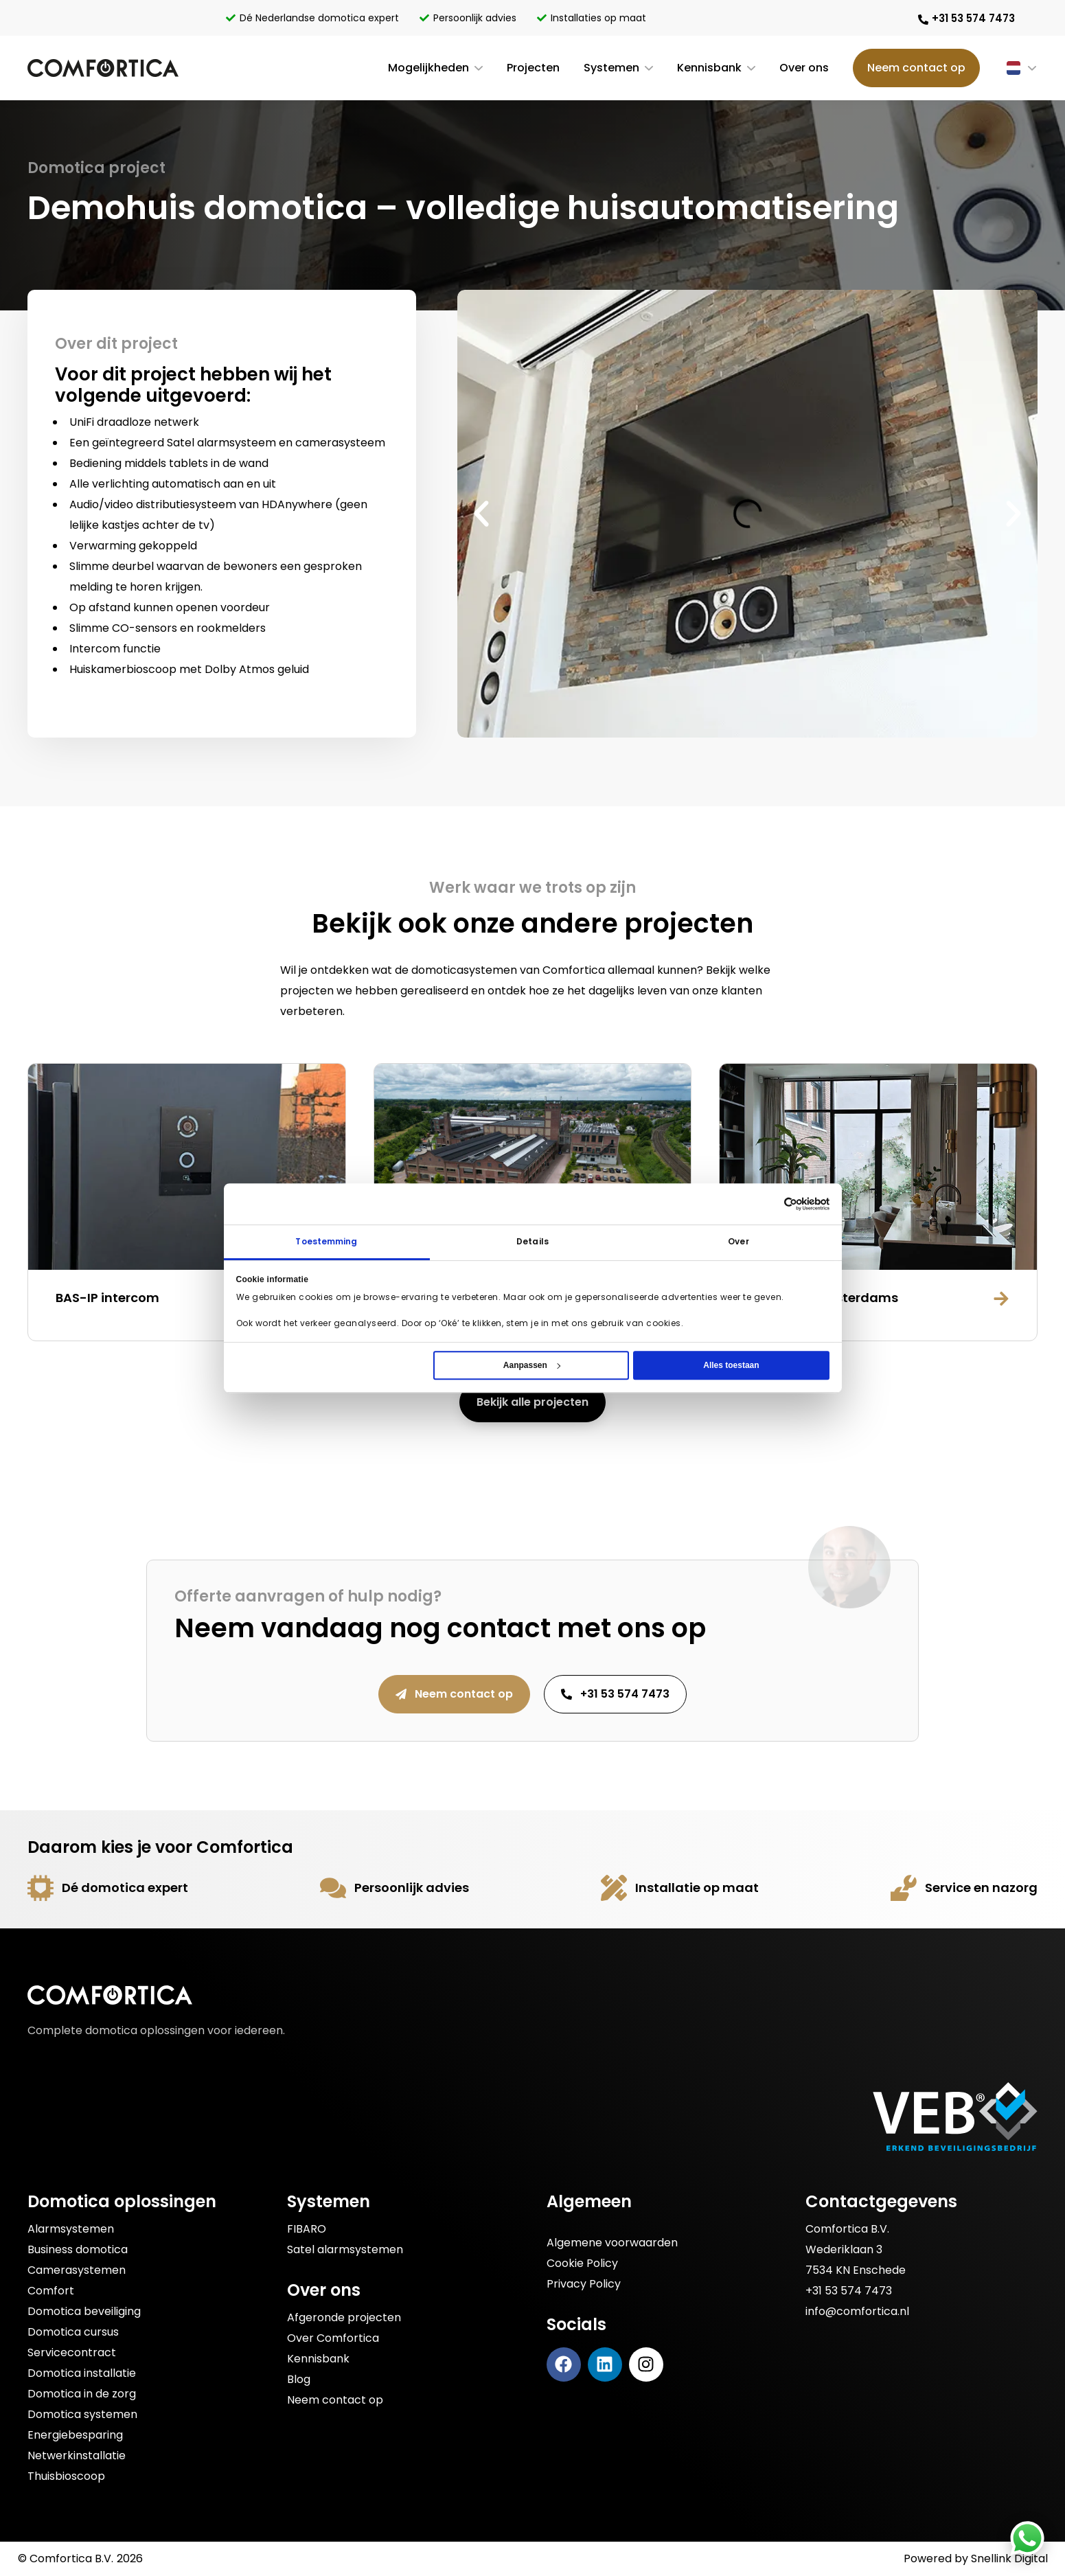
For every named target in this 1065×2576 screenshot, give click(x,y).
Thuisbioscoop (66, 2476)
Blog (298, 2379)
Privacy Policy (584, 2284)
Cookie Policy (582, 2263)
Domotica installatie (81, 2373)
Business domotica (77, 2249)
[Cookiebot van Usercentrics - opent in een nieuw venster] (806, 1204)
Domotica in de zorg (81, 2394)
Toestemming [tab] (326, 1241)
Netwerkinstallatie (76, 2455)
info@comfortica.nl (857, 2311)
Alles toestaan (731, 1365)
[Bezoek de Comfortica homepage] (103, 67)
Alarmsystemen (70, 2229)
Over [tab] (738, 1241)
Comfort (50, 2291)
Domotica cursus (73, 2332)
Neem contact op (916, 68)
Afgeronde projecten (344, 2317)
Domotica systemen (82, 2414)
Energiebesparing (75, 2435)
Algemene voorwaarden (612, 2242)
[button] (481, 514)
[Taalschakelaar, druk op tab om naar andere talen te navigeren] (1009, 68)
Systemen (611, 68)
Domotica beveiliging (84, 2311)
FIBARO (306, 2229)
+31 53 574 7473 (848, 2291)
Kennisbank (709, 68)
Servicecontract (71, 2352)
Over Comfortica (333, 2338)
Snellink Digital (1009, 2558)
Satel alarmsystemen (345, 2249)
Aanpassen (531, 1365)
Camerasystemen (76, 2270)
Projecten (533, 68)
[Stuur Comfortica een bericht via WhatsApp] (1027, 2538)
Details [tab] (532, 1241)
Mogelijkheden (428, 68)
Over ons (804, 68)
